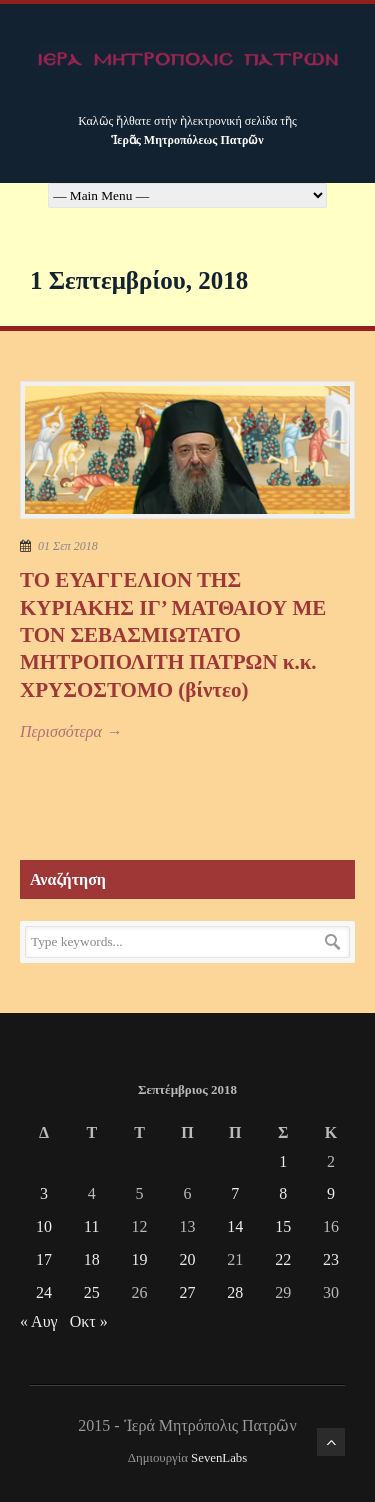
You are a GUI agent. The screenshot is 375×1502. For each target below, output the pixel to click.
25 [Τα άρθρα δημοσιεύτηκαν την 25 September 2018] (92, 1292)
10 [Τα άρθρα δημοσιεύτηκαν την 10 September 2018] (44, 1226)
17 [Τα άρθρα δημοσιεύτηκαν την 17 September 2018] (44, 1259)
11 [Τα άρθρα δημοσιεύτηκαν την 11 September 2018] (91, 1226)
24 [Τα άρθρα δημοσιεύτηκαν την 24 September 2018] (44, 1292)
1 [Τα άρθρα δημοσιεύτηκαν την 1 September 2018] (283, 1161)
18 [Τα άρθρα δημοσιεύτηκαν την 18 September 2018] (92, 1259)
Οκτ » (89, 1321)
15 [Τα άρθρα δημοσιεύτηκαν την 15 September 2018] (283, 1226)
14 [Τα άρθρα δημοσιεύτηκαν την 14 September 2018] (235, 1226)
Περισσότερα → (71, 731)
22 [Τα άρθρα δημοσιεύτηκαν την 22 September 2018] (283, 1259)
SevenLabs (219, 1458)
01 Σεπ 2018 (68, 546)
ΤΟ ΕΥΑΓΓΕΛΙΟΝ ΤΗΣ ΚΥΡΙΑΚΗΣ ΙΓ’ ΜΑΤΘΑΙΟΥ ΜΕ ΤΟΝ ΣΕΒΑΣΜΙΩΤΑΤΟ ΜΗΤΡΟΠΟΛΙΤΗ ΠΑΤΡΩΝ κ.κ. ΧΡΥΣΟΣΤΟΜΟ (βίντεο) (173, 634)
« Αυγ (39, 1321)
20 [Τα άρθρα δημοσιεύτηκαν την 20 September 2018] (187, 1259)
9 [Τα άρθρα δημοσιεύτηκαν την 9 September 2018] (331, 1193)
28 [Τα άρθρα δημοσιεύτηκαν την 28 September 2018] (235, 1292)
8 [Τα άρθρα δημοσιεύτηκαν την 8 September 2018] (283, 1193)
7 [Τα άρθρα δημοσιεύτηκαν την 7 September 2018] (235, 1193)
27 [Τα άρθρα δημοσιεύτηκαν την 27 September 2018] (187, 1292)
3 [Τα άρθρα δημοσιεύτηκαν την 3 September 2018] (44, 1193)
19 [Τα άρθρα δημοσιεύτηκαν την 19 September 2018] (140, 1259)
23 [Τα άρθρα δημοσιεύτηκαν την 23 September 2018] (331, 1259)
